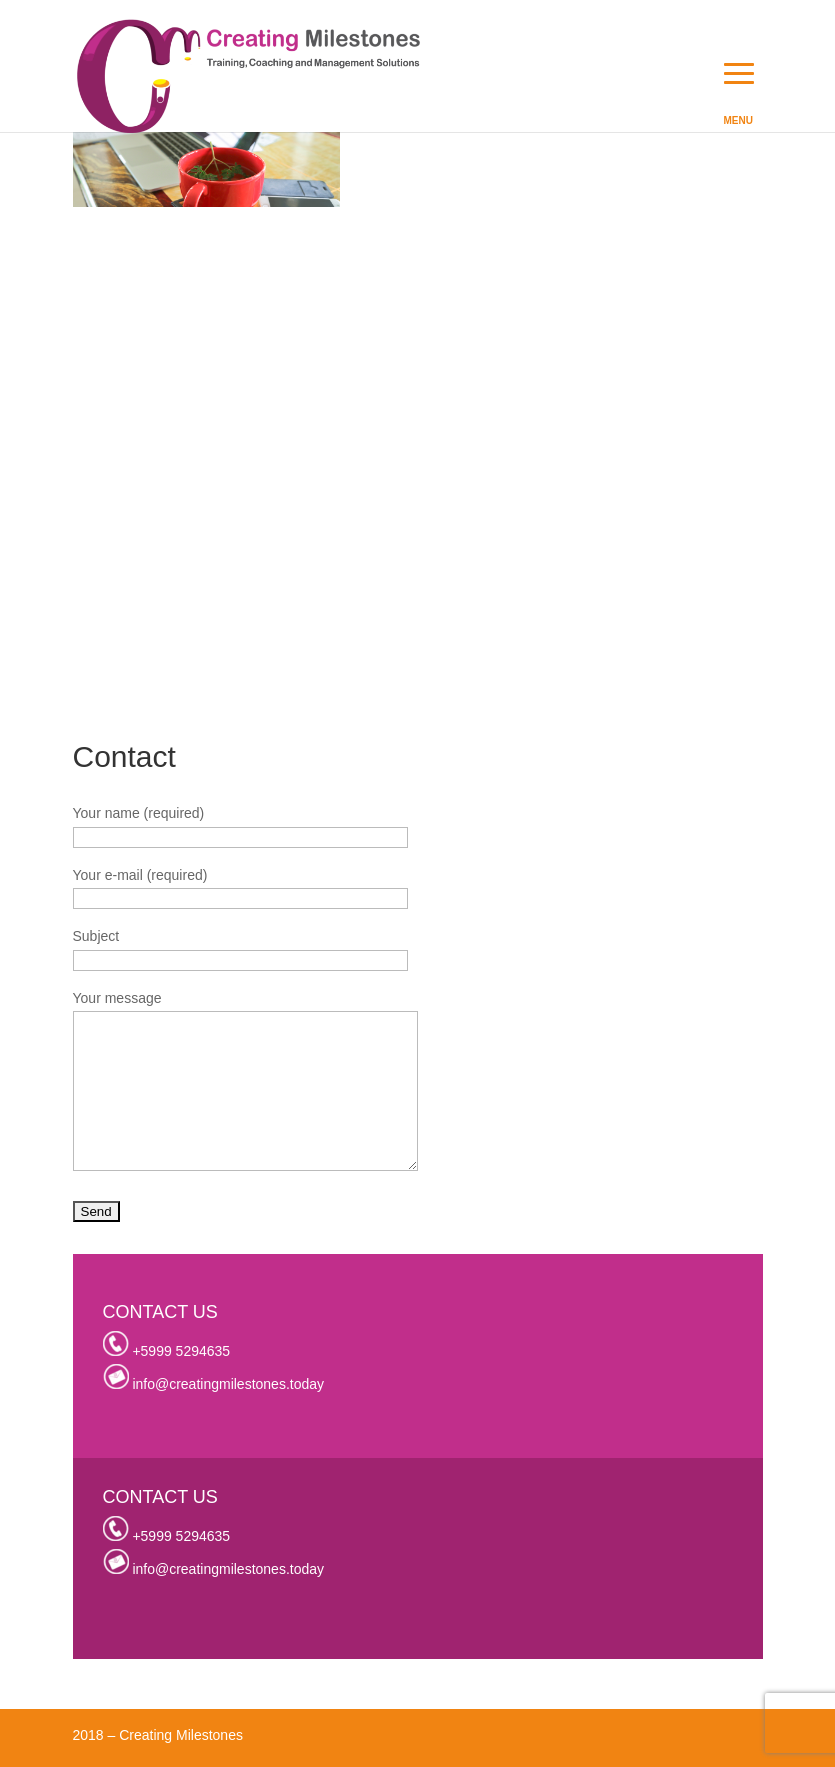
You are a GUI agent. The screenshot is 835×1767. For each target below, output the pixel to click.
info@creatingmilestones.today (228, 1384)
